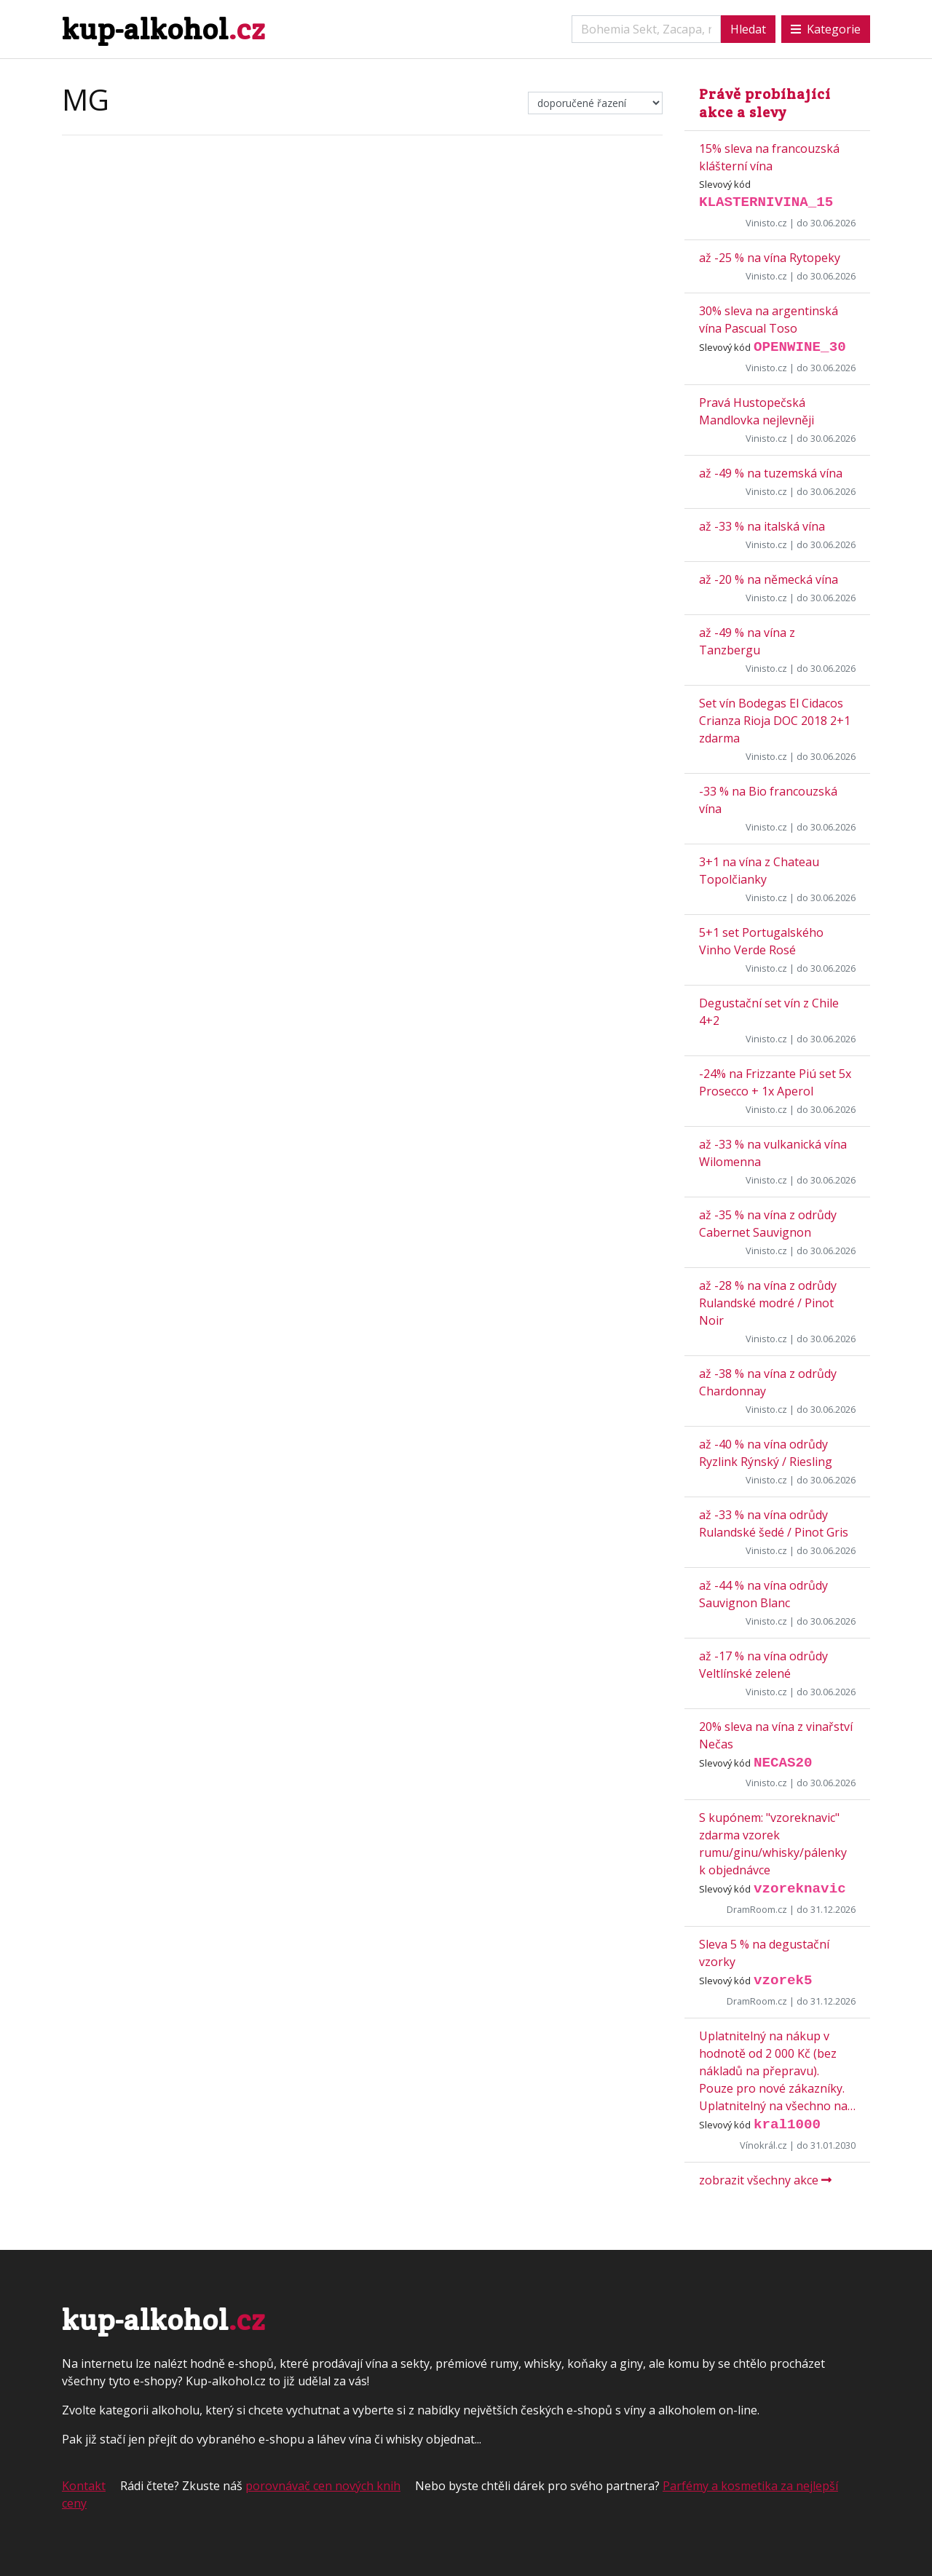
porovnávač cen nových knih (322, 2486)
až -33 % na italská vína (762, 526)
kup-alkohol (163, 28)
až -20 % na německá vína (768, 579)
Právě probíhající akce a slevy (765, 103)
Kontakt (84, 2486)
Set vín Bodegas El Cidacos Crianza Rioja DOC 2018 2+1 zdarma (774, 720)
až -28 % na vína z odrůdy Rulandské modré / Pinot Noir (768, 1302)
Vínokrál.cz (763, 2145)
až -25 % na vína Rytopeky (769, 258)
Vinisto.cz (766, 222)
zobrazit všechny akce (765, 2180)
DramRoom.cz (757, 1909)
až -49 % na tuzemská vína (770, 473)
